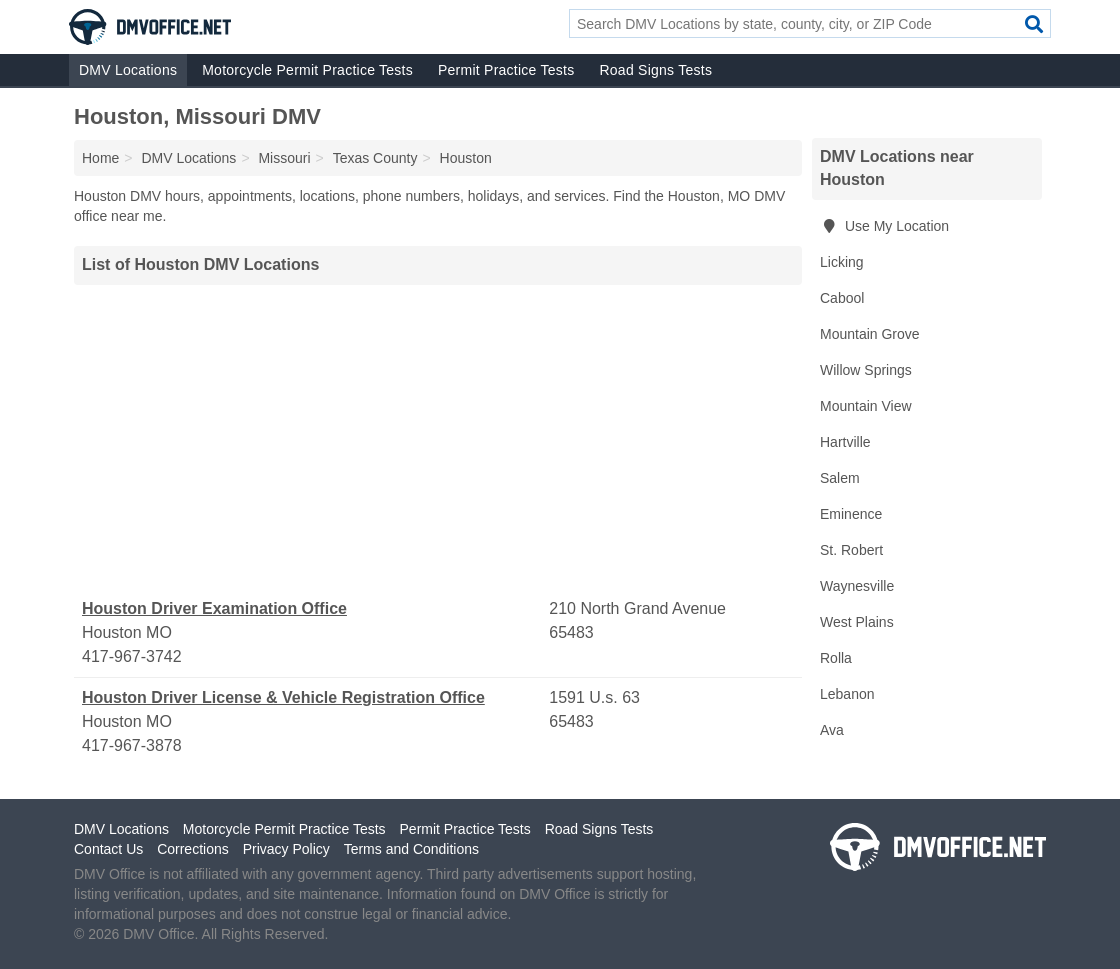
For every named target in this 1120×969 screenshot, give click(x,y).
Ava (832, 730)
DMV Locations (128, 70)
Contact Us (108, 849)
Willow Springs (866, 370)
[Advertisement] (438, 441)
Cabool (842, 298)
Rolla (836, 658)
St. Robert (851, 550)
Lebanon (847, 694)
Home (100, 158)
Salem (840, 478)
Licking (842, 262)
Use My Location (884, 226)
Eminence (851, 514)
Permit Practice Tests (506, 70)
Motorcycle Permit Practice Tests (307, 70)
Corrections (193, 849)
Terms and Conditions (411, 849)
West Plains (857, 622)
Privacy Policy (286, 849)
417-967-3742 (132, 656)
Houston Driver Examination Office (214, 608)
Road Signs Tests (655, 70)
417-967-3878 (132, 745)
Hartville (845, 442)
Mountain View (866, 406)
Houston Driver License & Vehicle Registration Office (283, 697)
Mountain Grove (870, 334)
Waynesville (857, 586)
